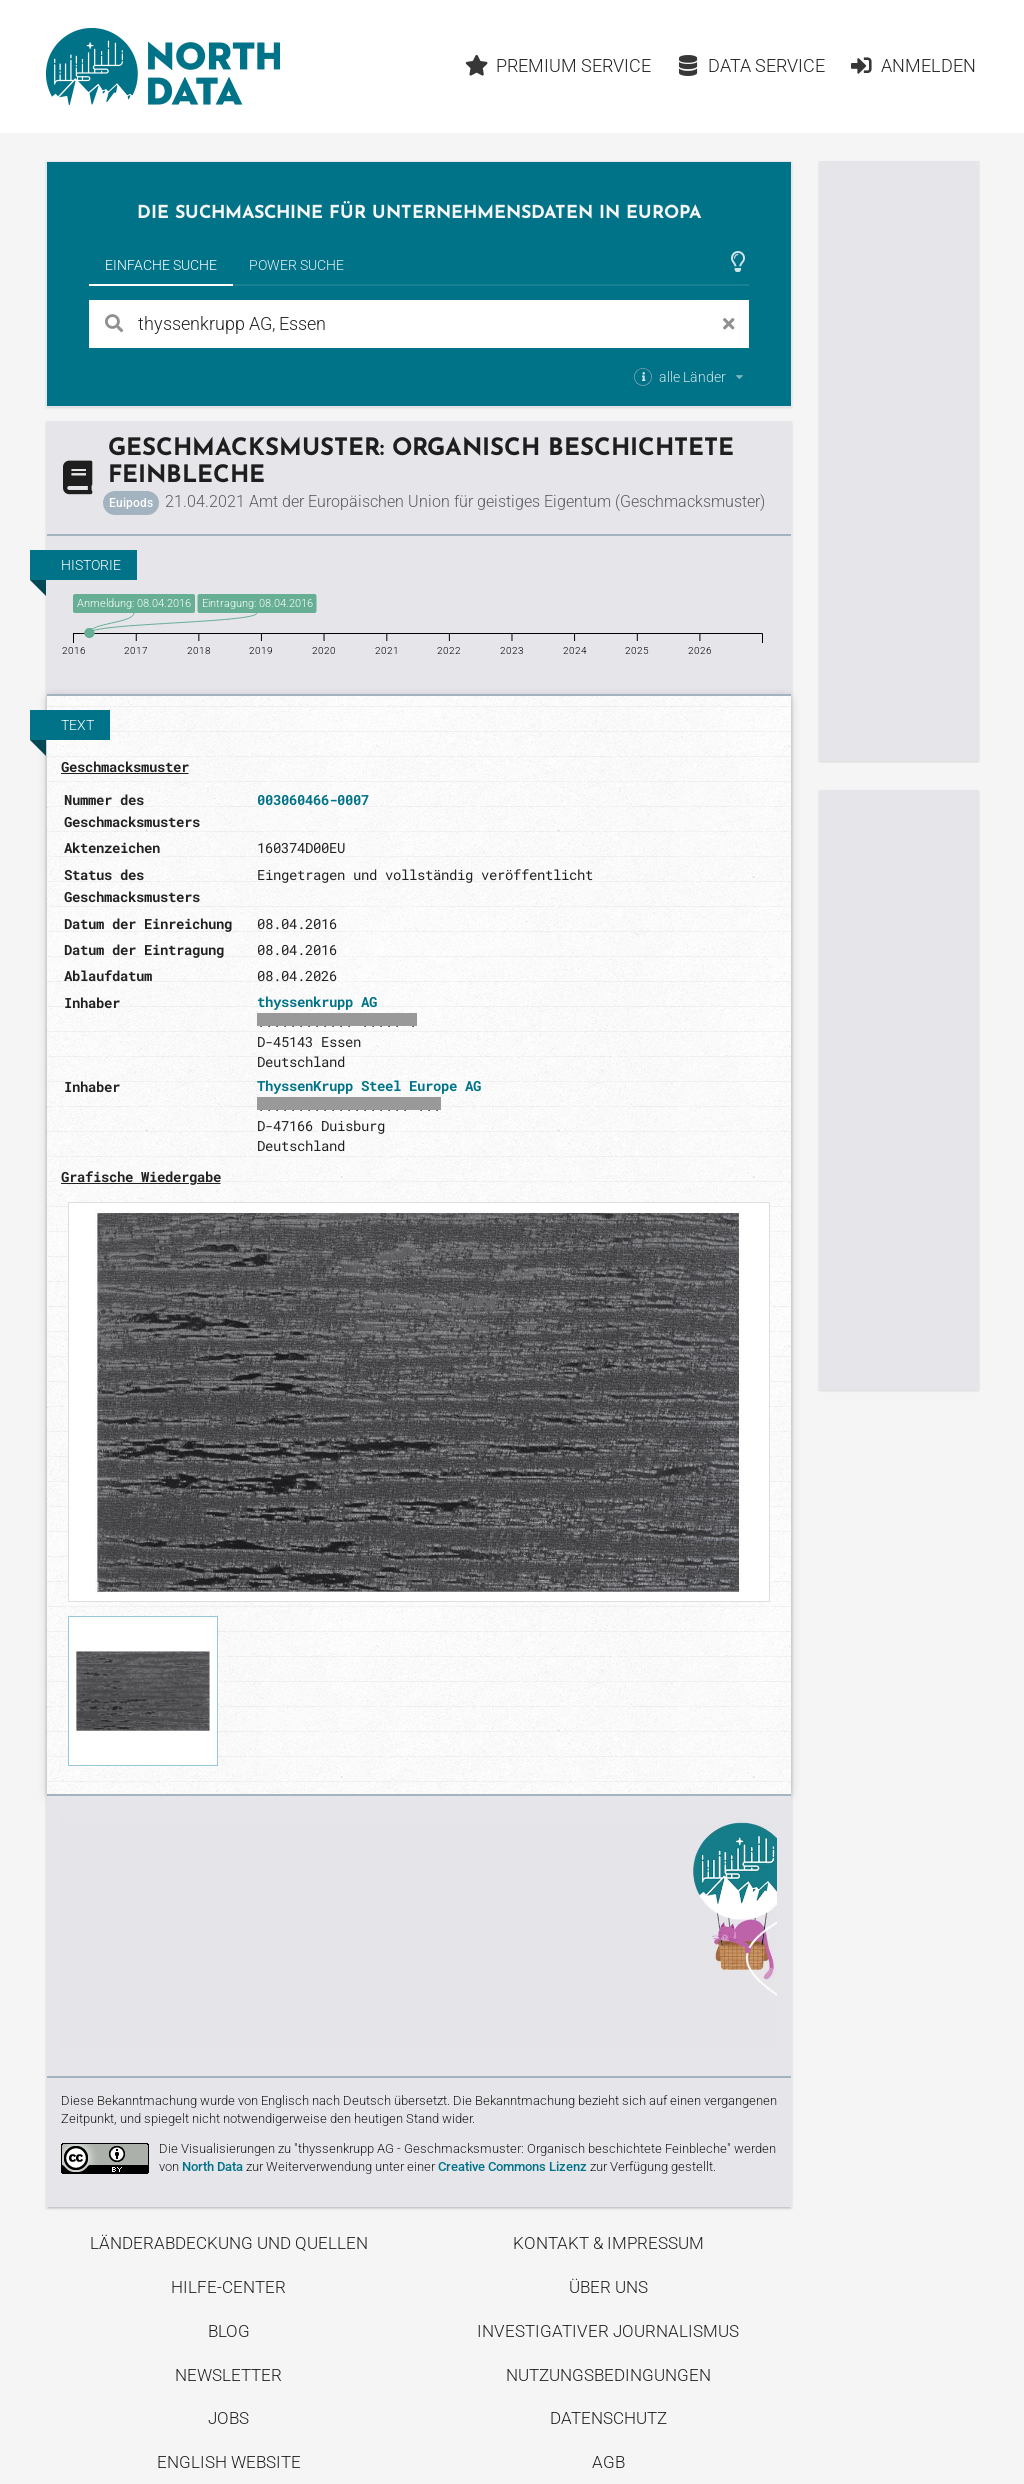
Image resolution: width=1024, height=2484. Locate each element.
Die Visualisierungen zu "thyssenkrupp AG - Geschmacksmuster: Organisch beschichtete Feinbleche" (445, 2148)
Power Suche (296, 265)
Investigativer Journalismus (608, 2331)
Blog (229, 2331)
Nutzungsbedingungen (608, 2375)
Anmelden (912, 65)
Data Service (750, 65)
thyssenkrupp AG (317, 1001)
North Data (212, 2166)
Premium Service (558, 65)
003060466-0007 (313, 799)
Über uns (608, 2287)
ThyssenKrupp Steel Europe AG (369, 1085)
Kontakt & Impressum (608, 2243)
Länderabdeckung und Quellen (229, 2243)
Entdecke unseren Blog (419, 1933)
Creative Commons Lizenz (512, 2166)
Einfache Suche (161, 265)
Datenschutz (608, 2418)
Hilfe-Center (228, 2287)
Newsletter (228, 2375)
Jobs (228, 2418)
